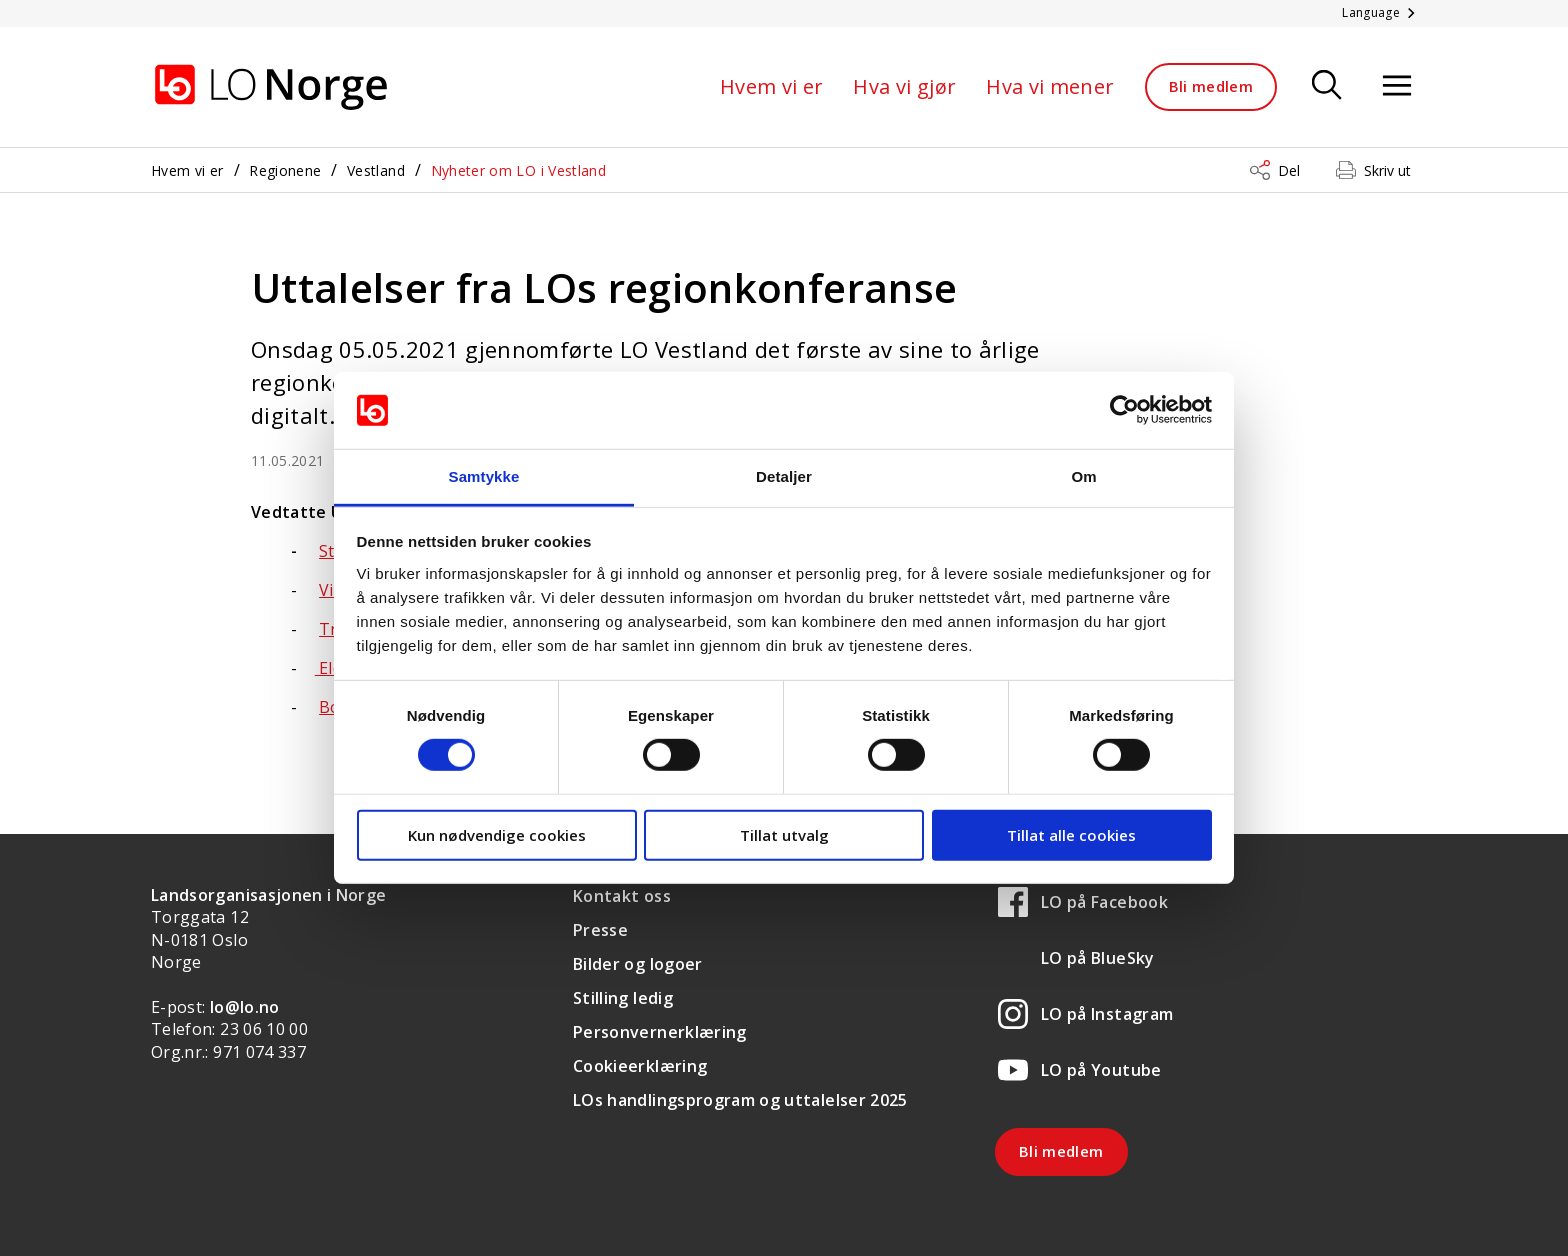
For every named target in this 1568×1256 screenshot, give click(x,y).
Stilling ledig (623, 998)
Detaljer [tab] (784, 476)
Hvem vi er (772, 86)
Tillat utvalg (784, 834)
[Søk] (1327, 86)
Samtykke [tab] (484, 476)
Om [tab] (1083, 476)
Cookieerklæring (640, 1066)
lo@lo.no (245, 1007)
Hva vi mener (1050, 86)
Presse (600, 930)
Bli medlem (1211, 86)
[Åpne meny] (1397, 86)
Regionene (285, 170)
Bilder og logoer (638, 964)
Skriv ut (1387, 170)
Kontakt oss (622, 896)
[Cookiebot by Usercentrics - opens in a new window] (1124, 410)
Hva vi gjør (904, 86)
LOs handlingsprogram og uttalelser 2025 (740, 1100)
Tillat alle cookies (1071, 834)
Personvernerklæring (660, 1032)
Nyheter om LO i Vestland (518, 170)
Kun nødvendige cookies (497, 834)
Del (1289, 170)
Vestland (376, 170)
